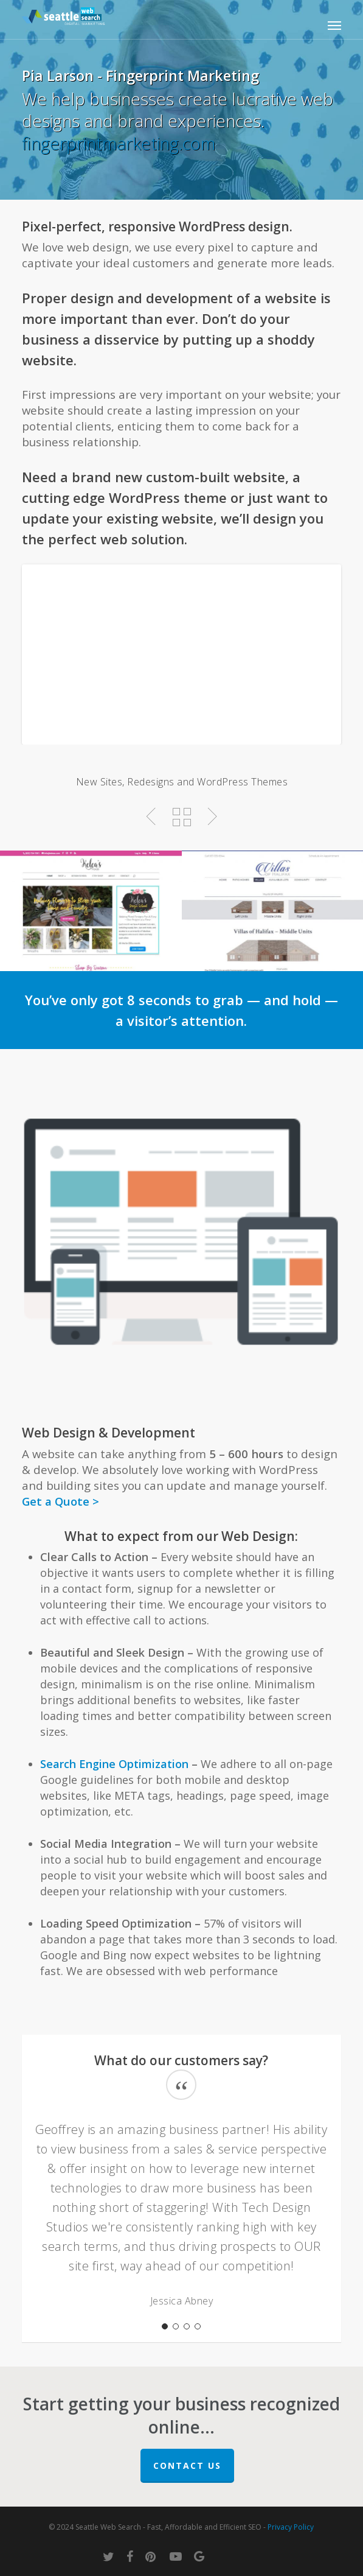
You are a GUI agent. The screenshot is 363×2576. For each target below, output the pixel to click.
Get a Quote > (60, 1501)
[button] (334, 25)
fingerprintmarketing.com (118, 143)
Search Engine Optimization (114, 1764)
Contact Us (187, 2465)
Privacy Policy (291, 2527)
